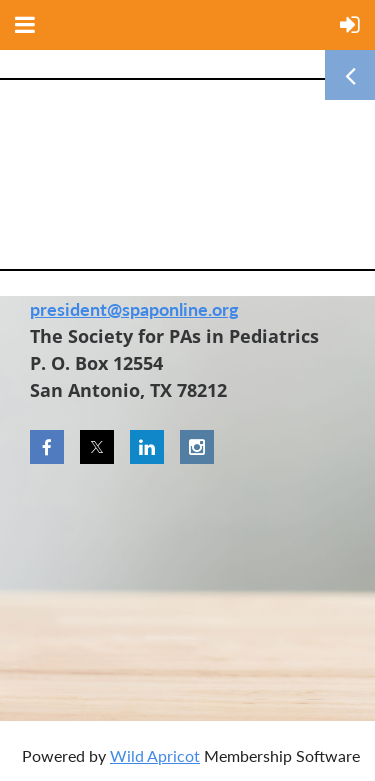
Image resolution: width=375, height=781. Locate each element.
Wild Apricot (155, 755)
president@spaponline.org (134, 309)
